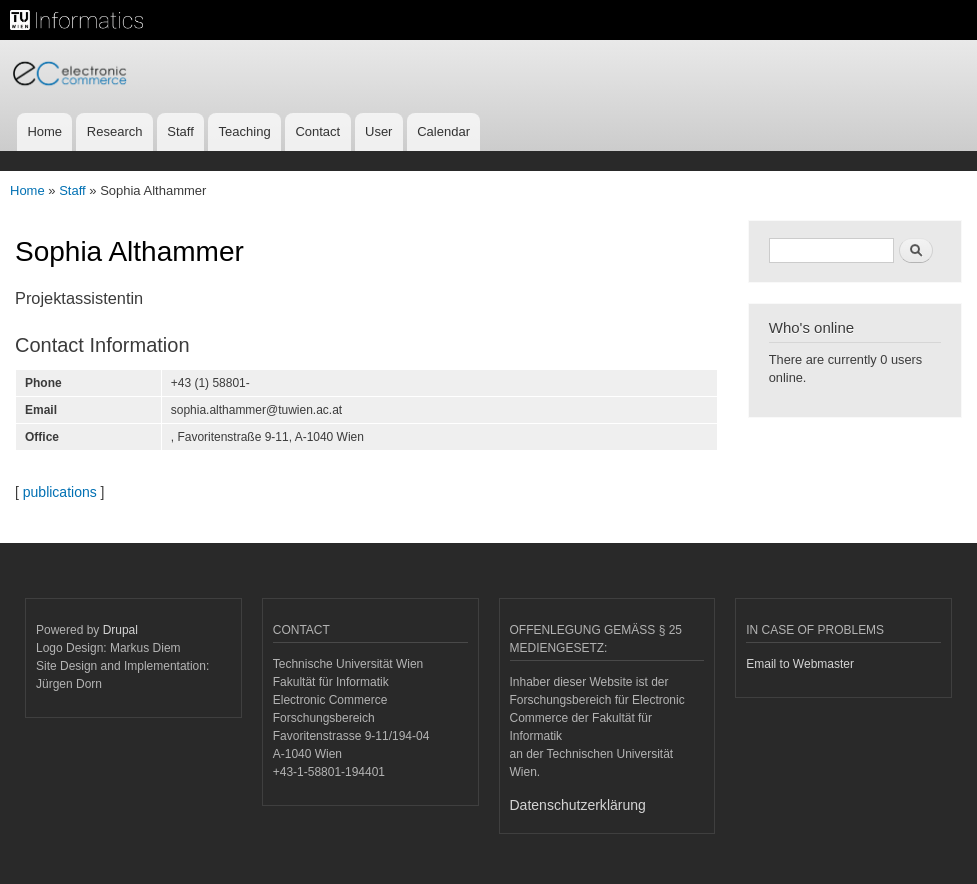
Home (44, 131)
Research (115, 131)
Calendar (443, 131)
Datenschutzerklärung (578, 805)
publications (60, 492)
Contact (317, 131)
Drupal (120, 630)
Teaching (245, 131)
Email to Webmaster (800, 664)
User (378, 131)
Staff (180, 131)
